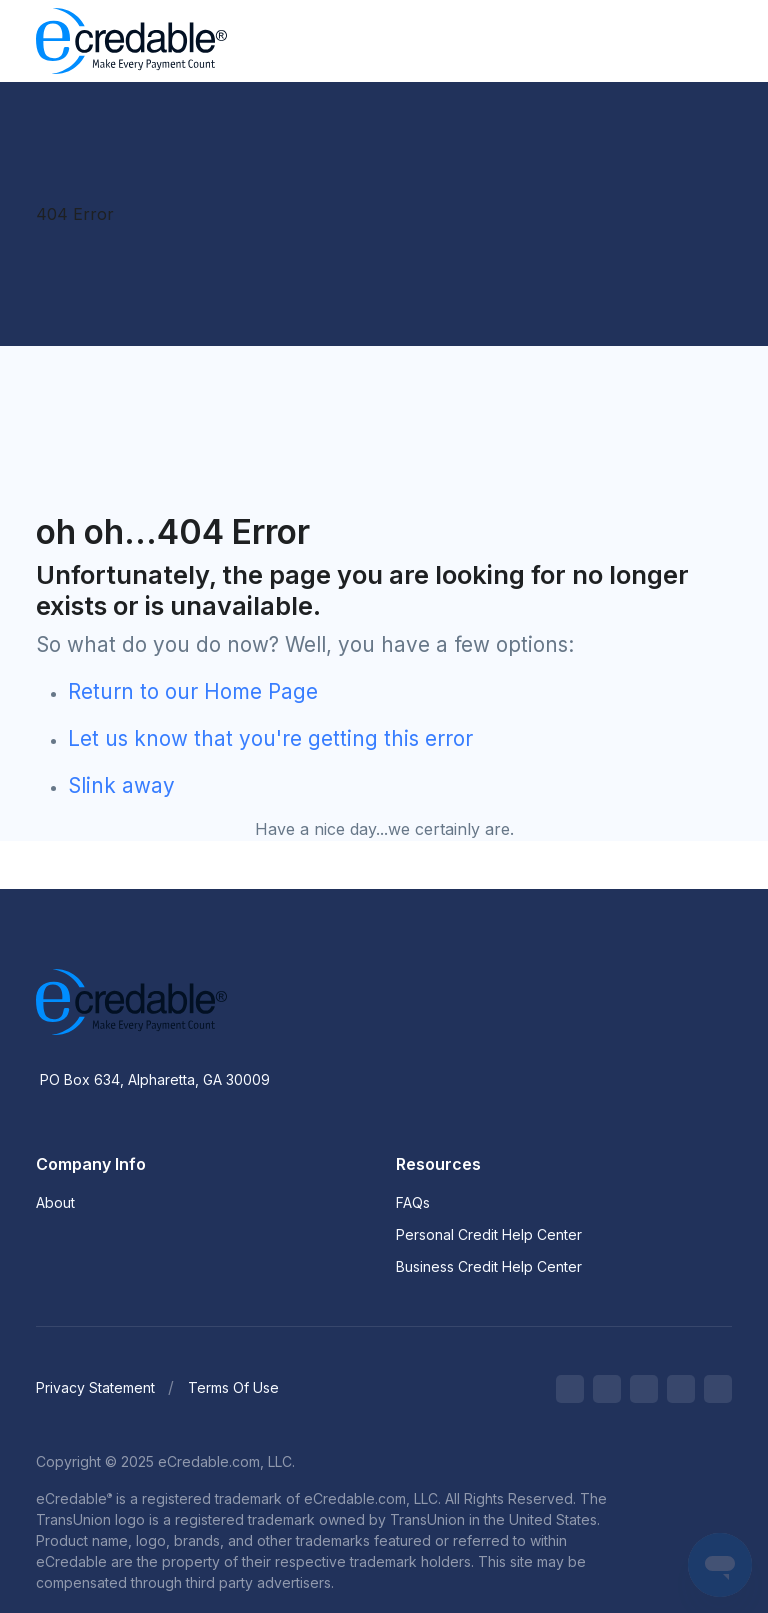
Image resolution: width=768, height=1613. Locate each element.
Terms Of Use (233, 1387)
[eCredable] (128, 41)
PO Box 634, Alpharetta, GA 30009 (155, 1079)
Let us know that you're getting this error (270, 738)
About (55, 1202)
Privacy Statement (95, 1387)
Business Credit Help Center (489, 1266)
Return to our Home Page (193, 691)
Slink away (121, 785)
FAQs (413, 1202)
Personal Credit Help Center (489, 1234)
